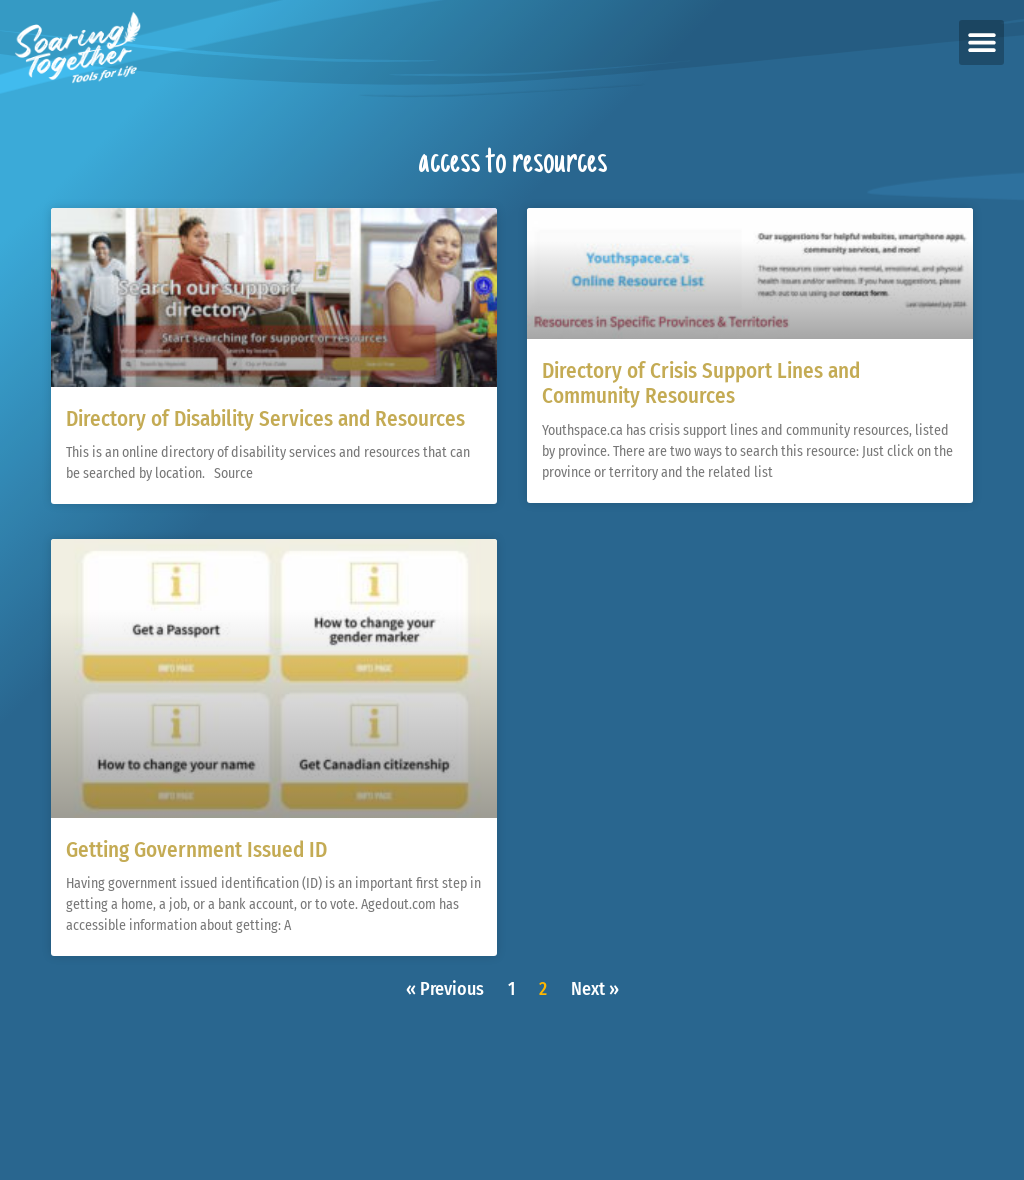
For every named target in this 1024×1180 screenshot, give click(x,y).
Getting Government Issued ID (196, 850)
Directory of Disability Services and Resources (265, 419)
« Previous (445, 989)
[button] (981, 42)
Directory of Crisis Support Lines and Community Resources (701, 383)
